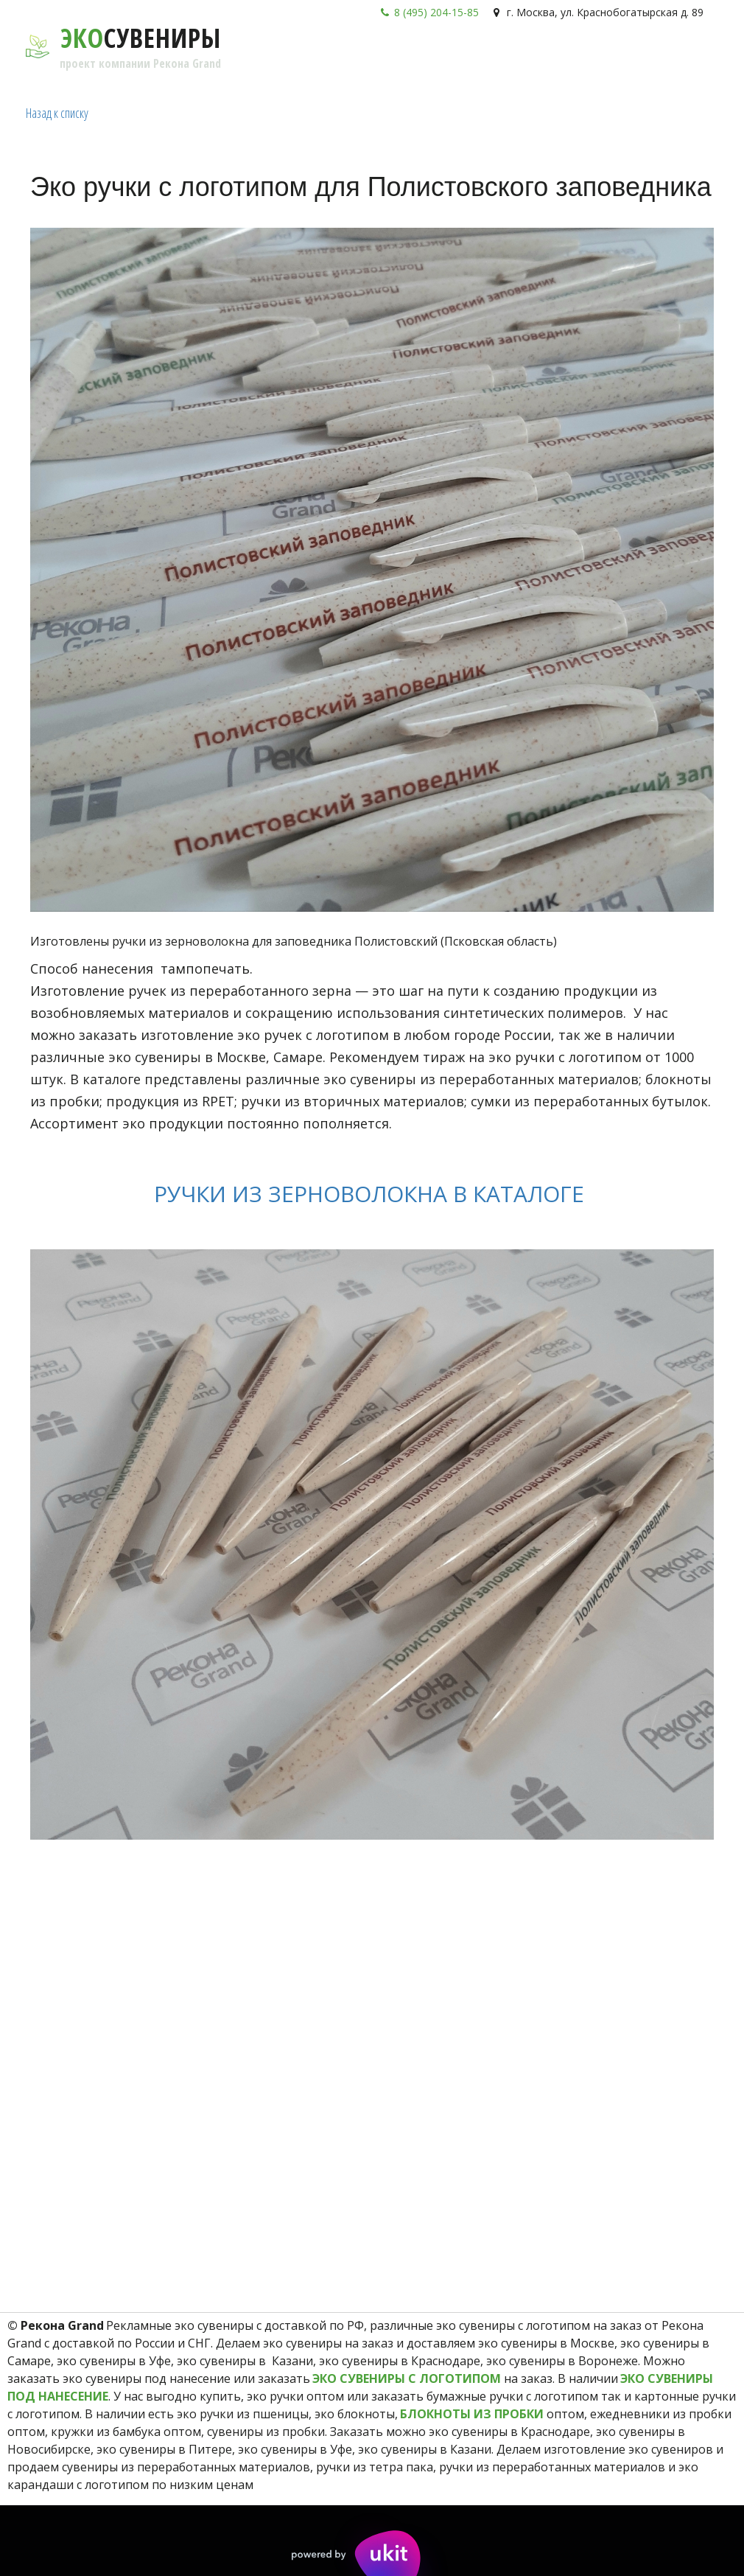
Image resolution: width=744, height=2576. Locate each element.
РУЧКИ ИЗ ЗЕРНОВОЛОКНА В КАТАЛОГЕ (372, 1194)
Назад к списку (57, 113)
